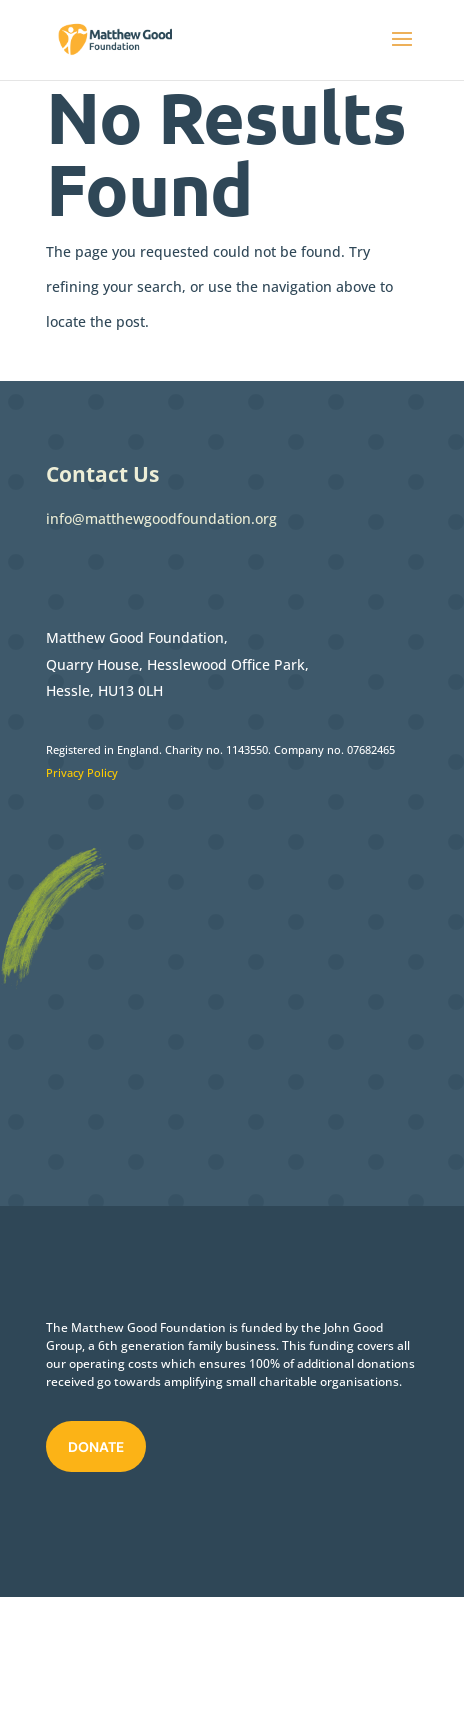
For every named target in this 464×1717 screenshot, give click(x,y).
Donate (96, 1447)
